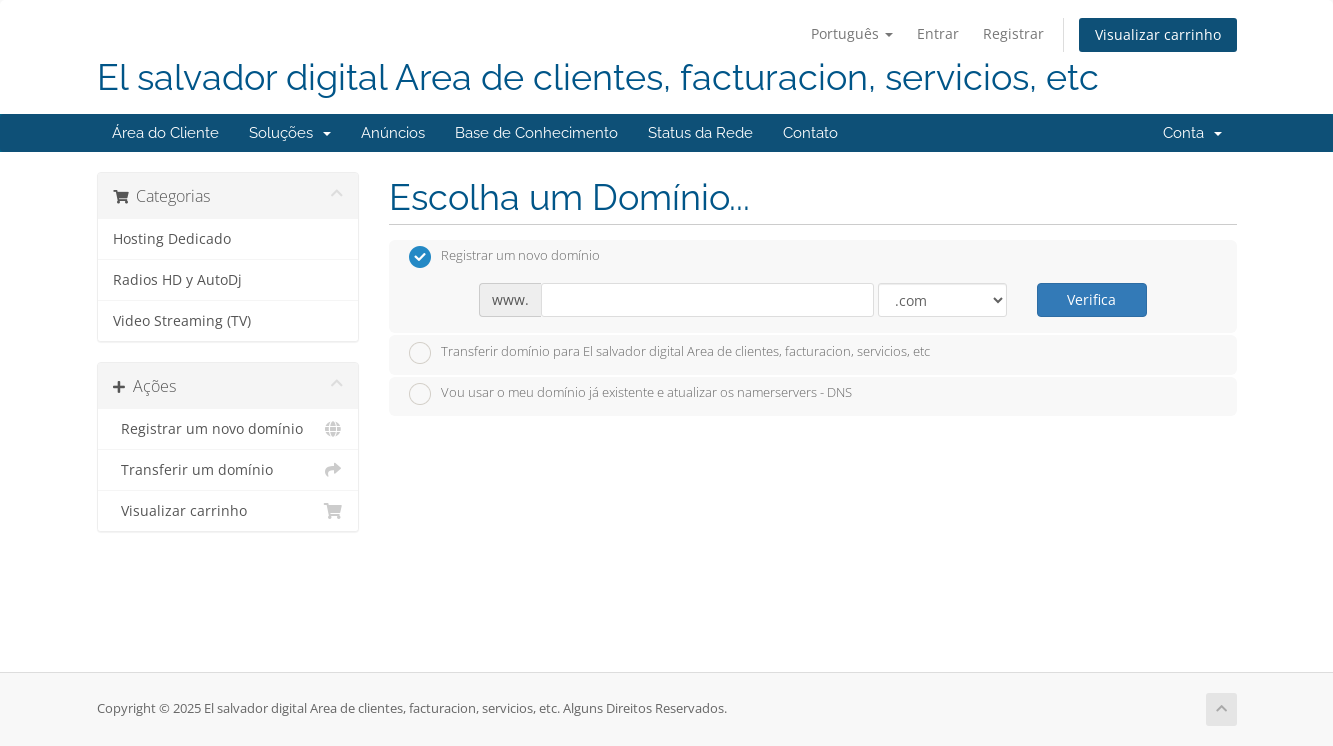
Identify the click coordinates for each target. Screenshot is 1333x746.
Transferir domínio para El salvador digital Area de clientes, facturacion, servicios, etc (669, 353)
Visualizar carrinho (1158, 34)
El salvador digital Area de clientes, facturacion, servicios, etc (598, 77)
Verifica (1091, 299)
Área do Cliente (165, 133)
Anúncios (393, 133)
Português (852, 33)
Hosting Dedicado (172, 239)
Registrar (1013, 33)
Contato (810, 133)
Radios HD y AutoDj (177, 280)
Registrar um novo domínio (228, 429)
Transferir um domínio (228, 470)
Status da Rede (700, 133)
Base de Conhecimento (536, 133)
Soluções (290, 133)
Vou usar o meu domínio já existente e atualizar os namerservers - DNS (630, 394)
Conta (1192, 133)
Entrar (938, 33)
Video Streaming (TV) (182, 321)
